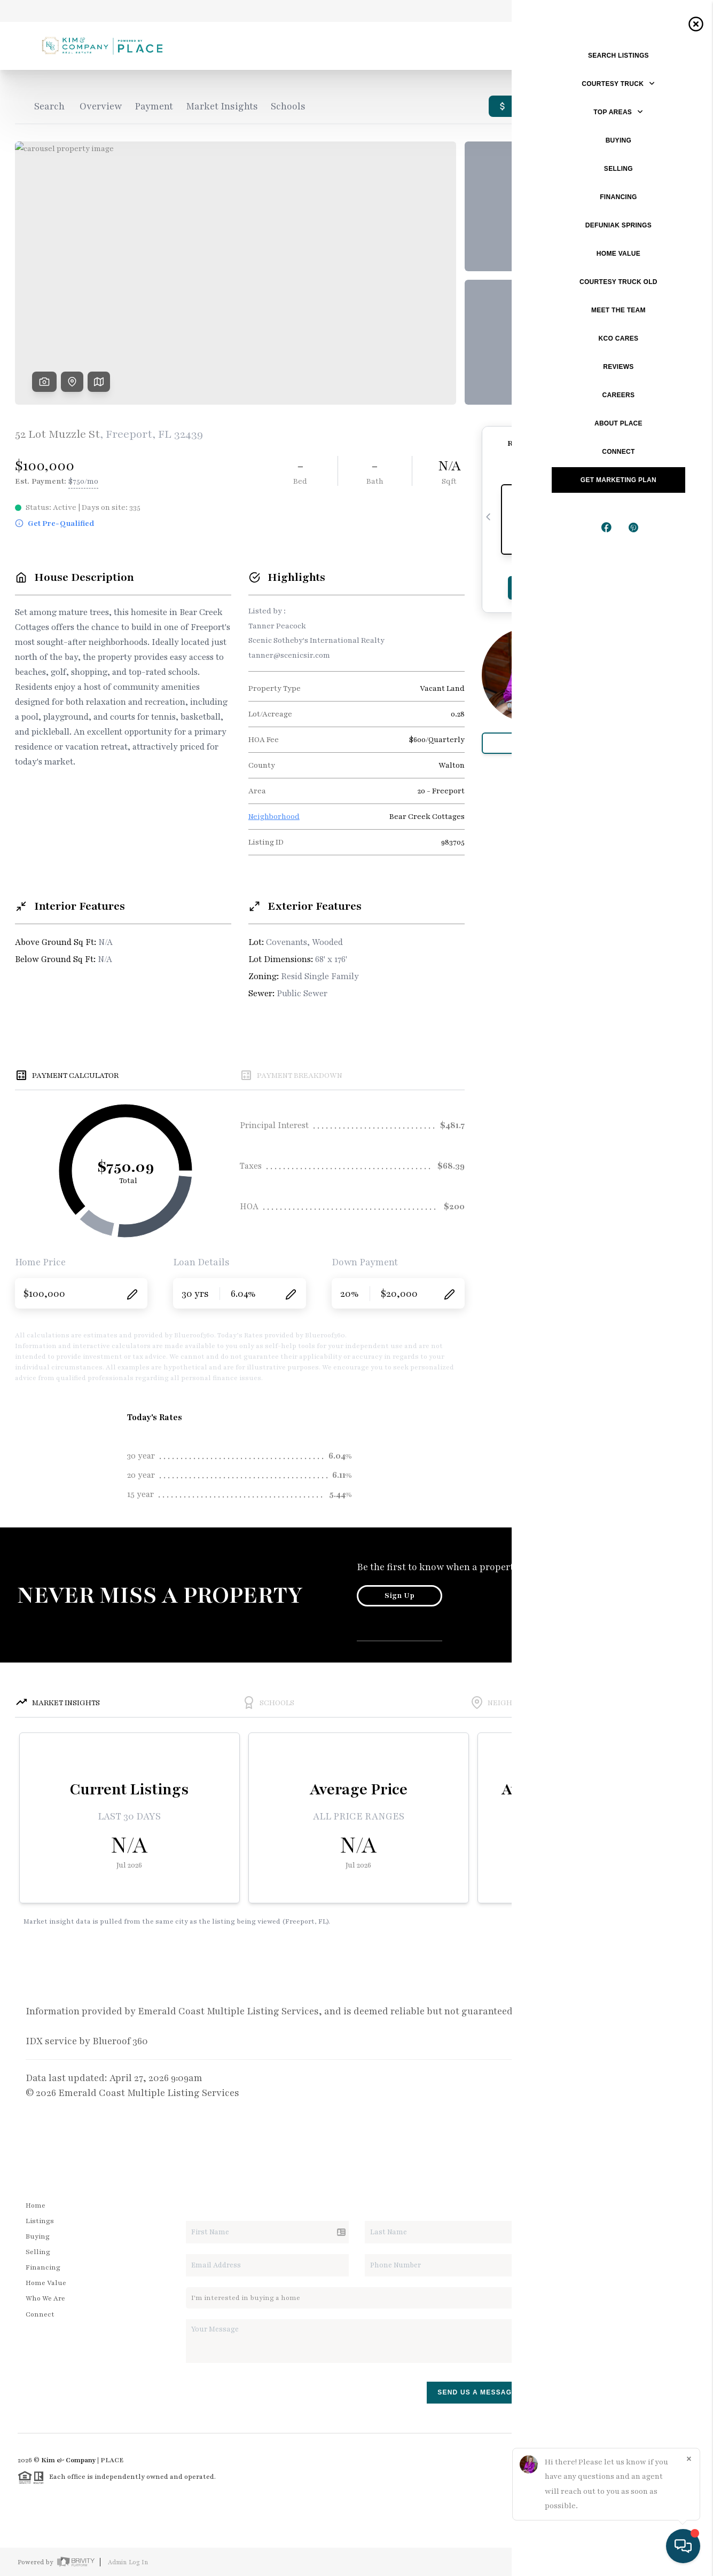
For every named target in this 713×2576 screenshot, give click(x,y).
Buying (38, 2236)
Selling (38, 2252)
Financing (43, 2267)
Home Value (46, 2283)
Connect (40, 2314)
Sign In (670, 11)
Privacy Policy (546, 2561)
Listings (40, 2221)
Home (35, 2205)
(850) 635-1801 (622, 2326)
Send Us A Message (476, 2392)
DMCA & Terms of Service (619, 2561)
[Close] (689, 2459)
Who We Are (45, 2298)
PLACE (111, 2460)
